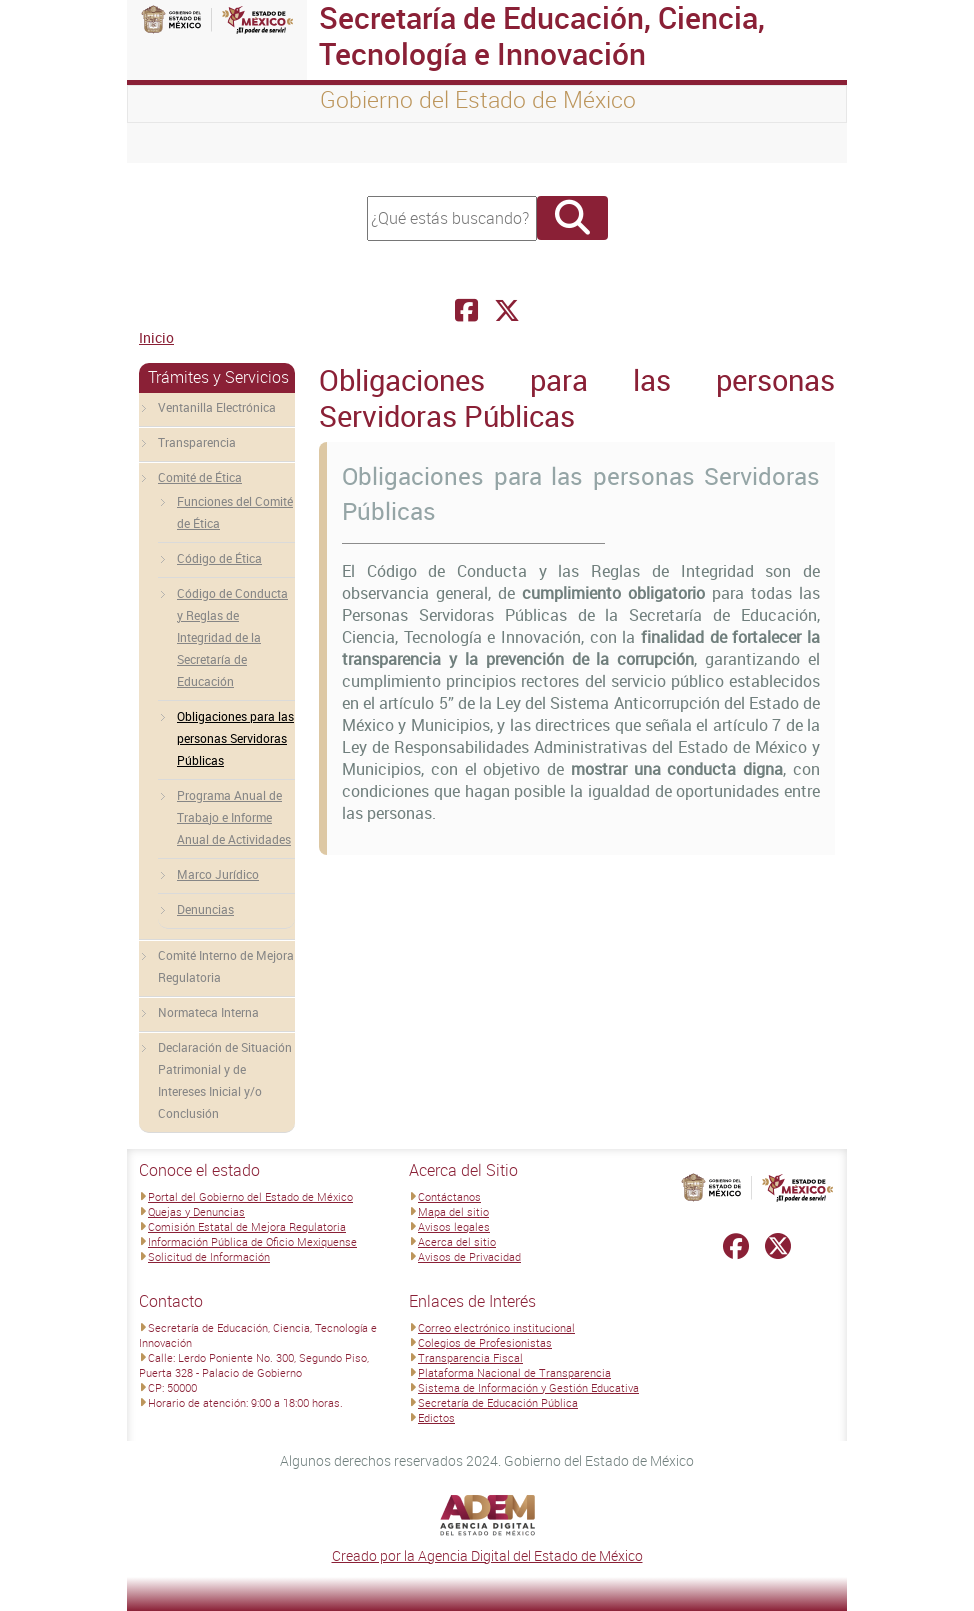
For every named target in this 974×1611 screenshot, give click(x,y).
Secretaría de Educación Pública (498, 1402)
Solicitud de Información (209, 1256)
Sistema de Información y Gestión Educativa (528, 1387)
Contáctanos (449, 1196)
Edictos (436, 1417)
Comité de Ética (200, 477)
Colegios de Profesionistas (485, 1342)
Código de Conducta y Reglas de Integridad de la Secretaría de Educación (232, 637)
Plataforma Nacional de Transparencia (514, 1372)
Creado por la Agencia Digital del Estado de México (487, 1555)
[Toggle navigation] (167, 143)
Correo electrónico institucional (496, 1327)
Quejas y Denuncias (196, 1211)
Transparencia (197, 442)
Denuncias (205, 909)
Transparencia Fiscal (470, 1357)
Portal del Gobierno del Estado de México (250, 1196)
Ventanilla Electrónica (217, 407)
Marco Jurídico (218, 874)
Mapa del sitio (453, 1211)
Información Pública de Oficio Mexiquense (252, 1241)
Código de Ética (219, 558)
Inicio (156, 337)
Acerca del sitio (457, 1241)
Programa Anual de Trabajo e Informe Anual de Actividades (234, 817)
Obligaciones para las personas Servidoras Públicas (235, 738)
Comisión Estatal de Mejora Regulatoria (247, 1226)
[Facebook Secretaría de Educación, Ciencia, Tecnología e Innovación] (466, 310)
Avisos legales (454, 1226)
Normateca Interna (208, 1012)
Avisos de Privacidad (469, 1256)
